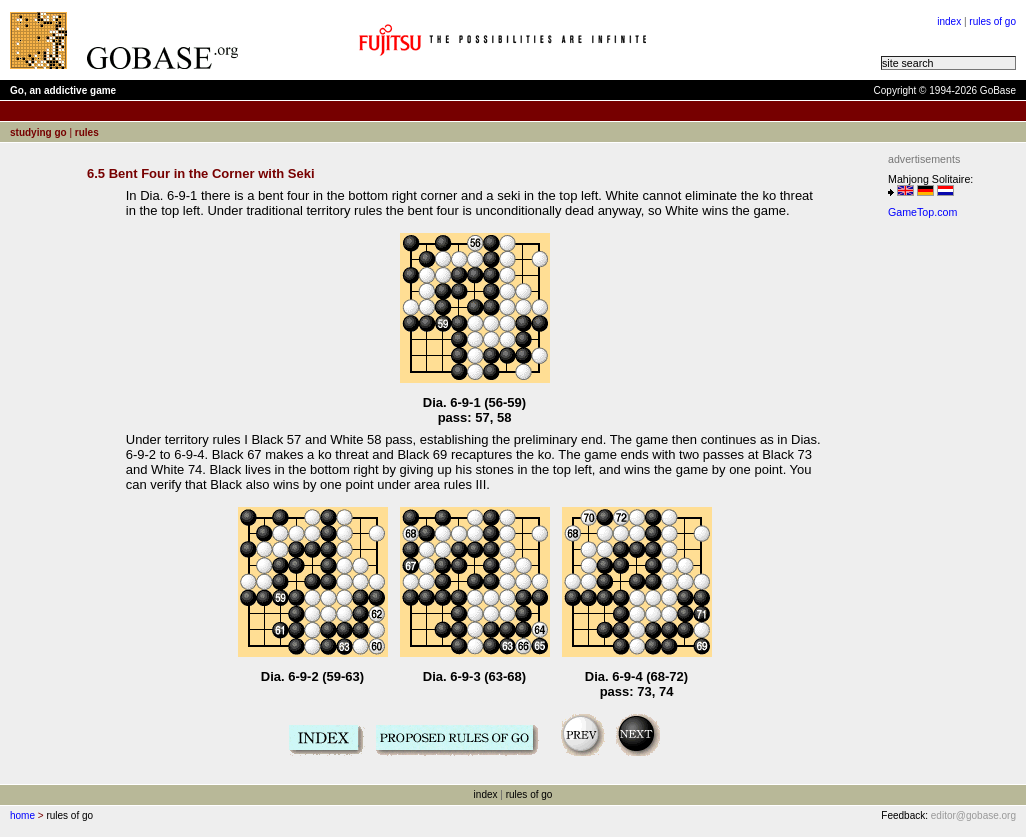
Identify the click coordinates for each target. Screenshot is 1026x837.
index (949, 21)
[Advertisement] (948, 526)
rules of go (992, 21)
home (22, 815)
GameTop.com (922, 212)
